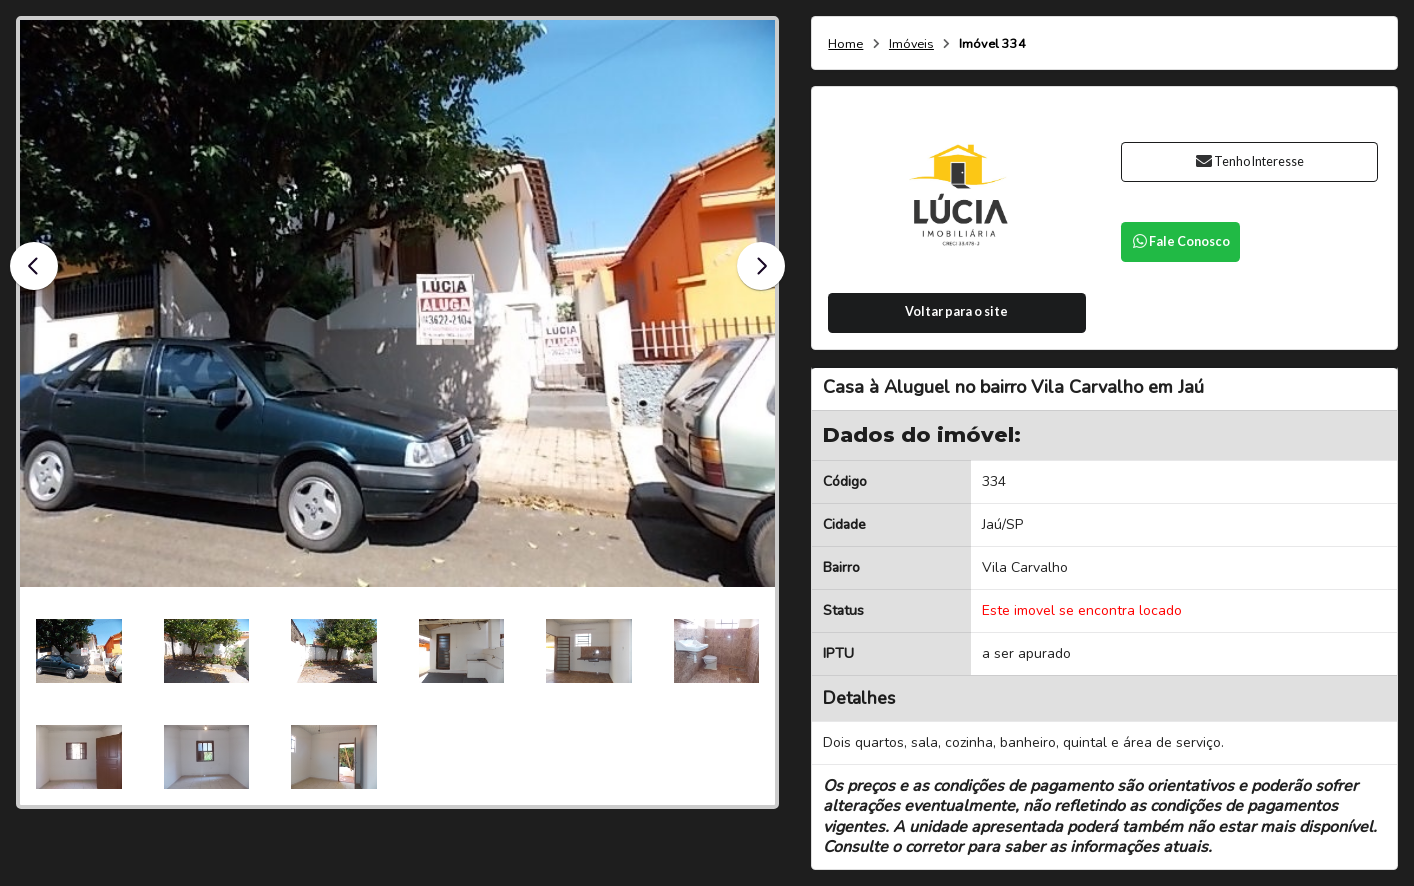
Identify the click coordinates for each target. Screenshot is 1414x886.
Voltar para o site (956, 311)
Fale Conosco (1181, 241)
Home (845, 44)
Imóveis (911, 44)
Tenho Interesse (1249, 161)
